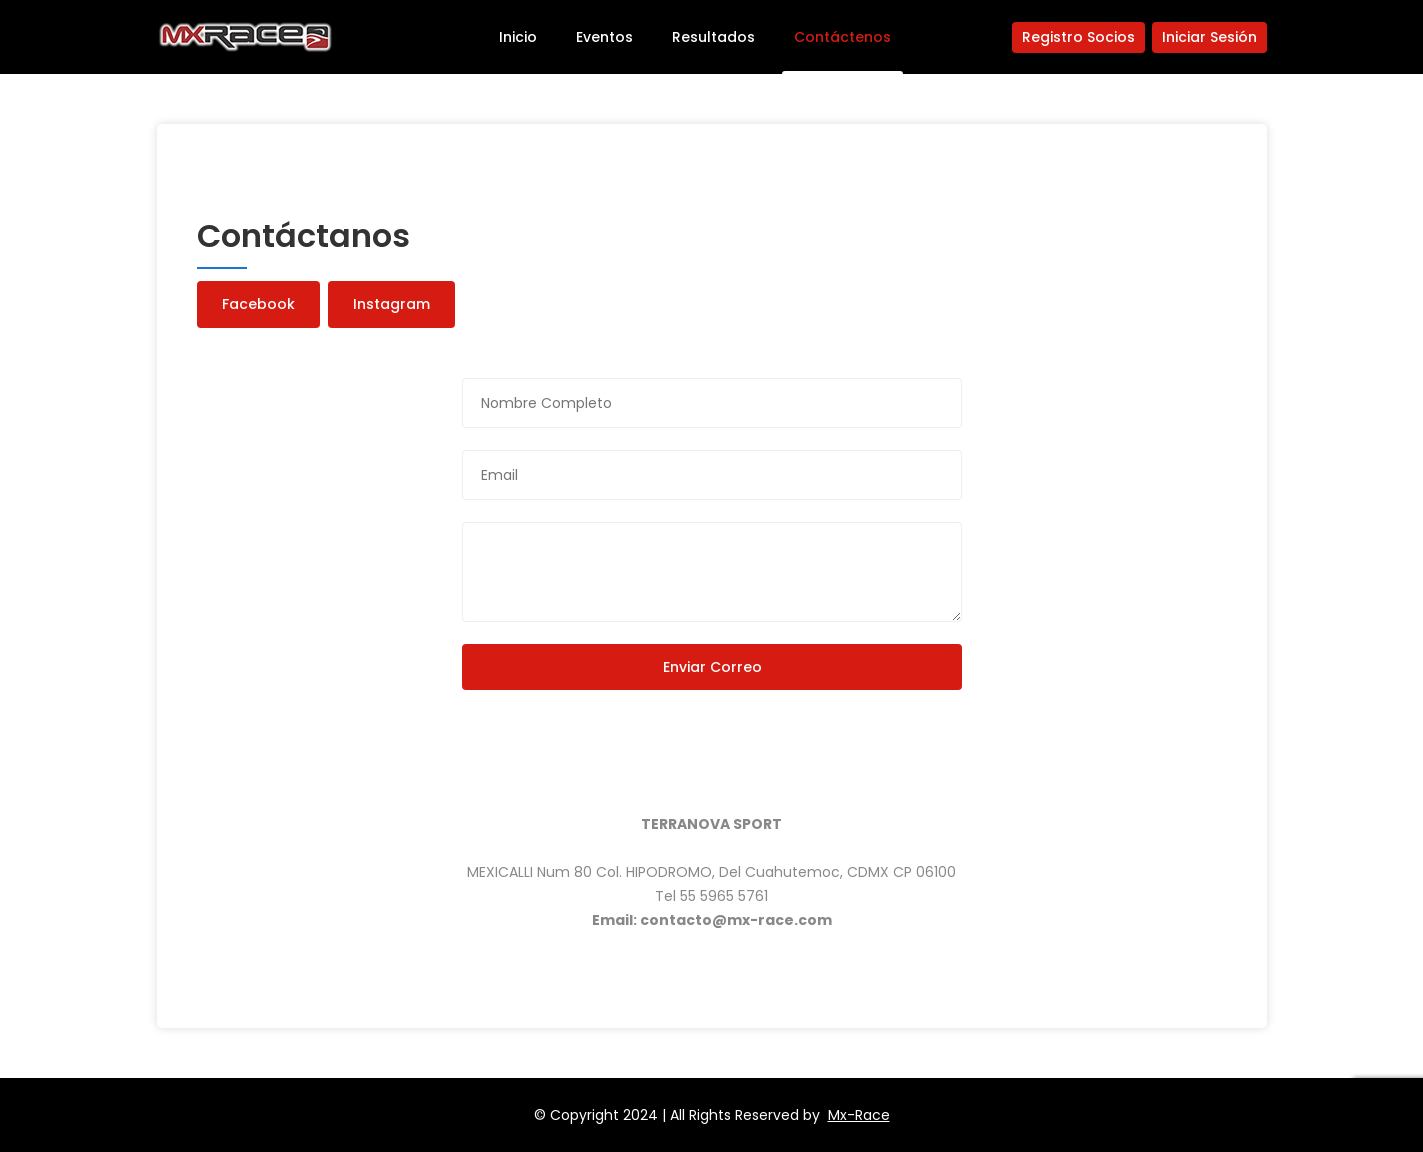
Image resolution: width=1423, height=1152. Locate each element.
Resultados (713, 37)
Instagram (391, 304)
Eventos (604, 37)
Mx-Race (859, 1115)
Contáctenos (842, 37)
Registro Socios (1078, 37)
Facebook (258, 304)
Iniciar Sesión (1209, 37)
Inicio (518, 37)
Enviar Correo (711, 667)
